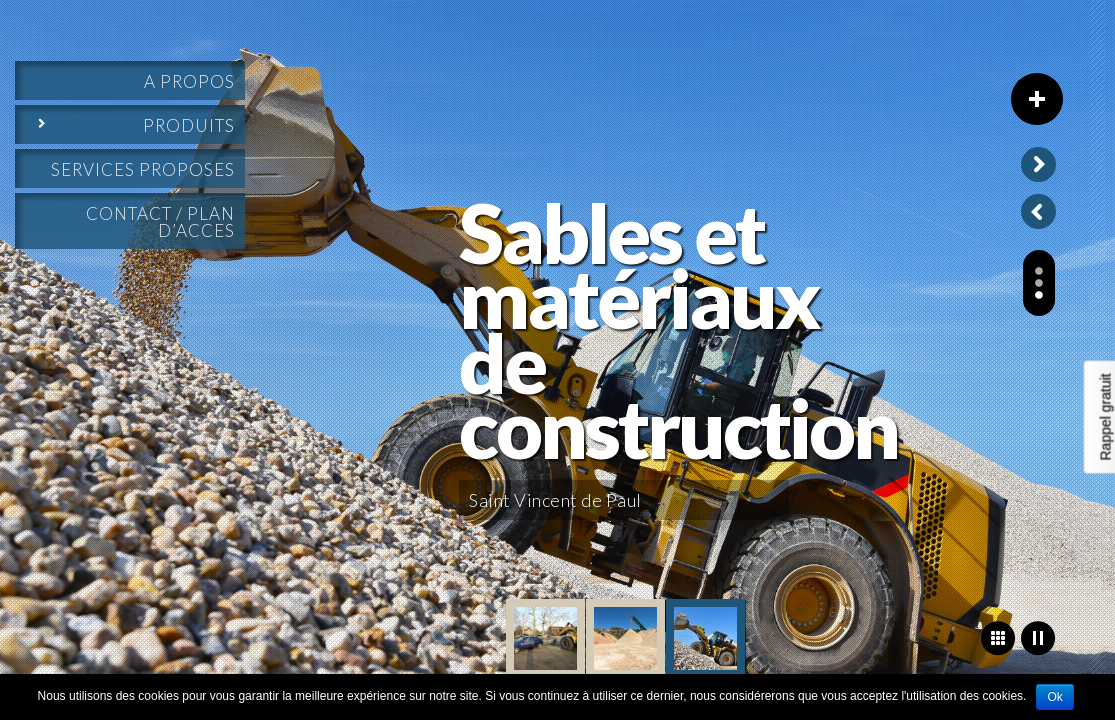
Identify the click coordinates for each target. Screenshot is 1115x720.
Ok (1054, 697)
